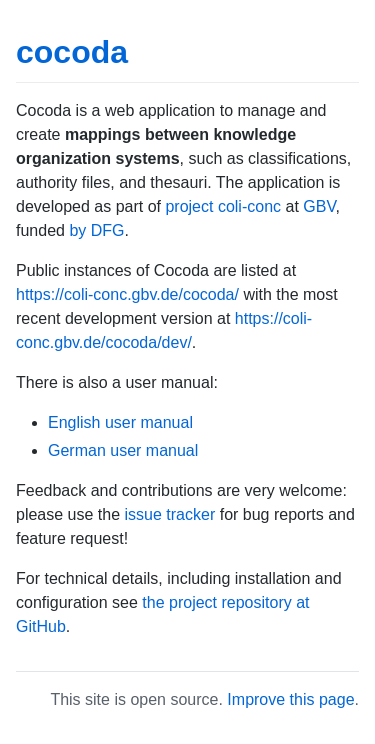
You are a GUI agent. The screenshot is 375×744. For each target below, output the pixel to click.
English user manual (120, 422)
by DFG (96, 230)
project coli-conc (223, 206)
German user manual (123, 450)
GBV (319, 206)
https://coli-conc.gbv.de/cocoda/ (127, 294)
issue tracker (170, 514)
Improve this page (290, 699)
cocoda (72, 52)
